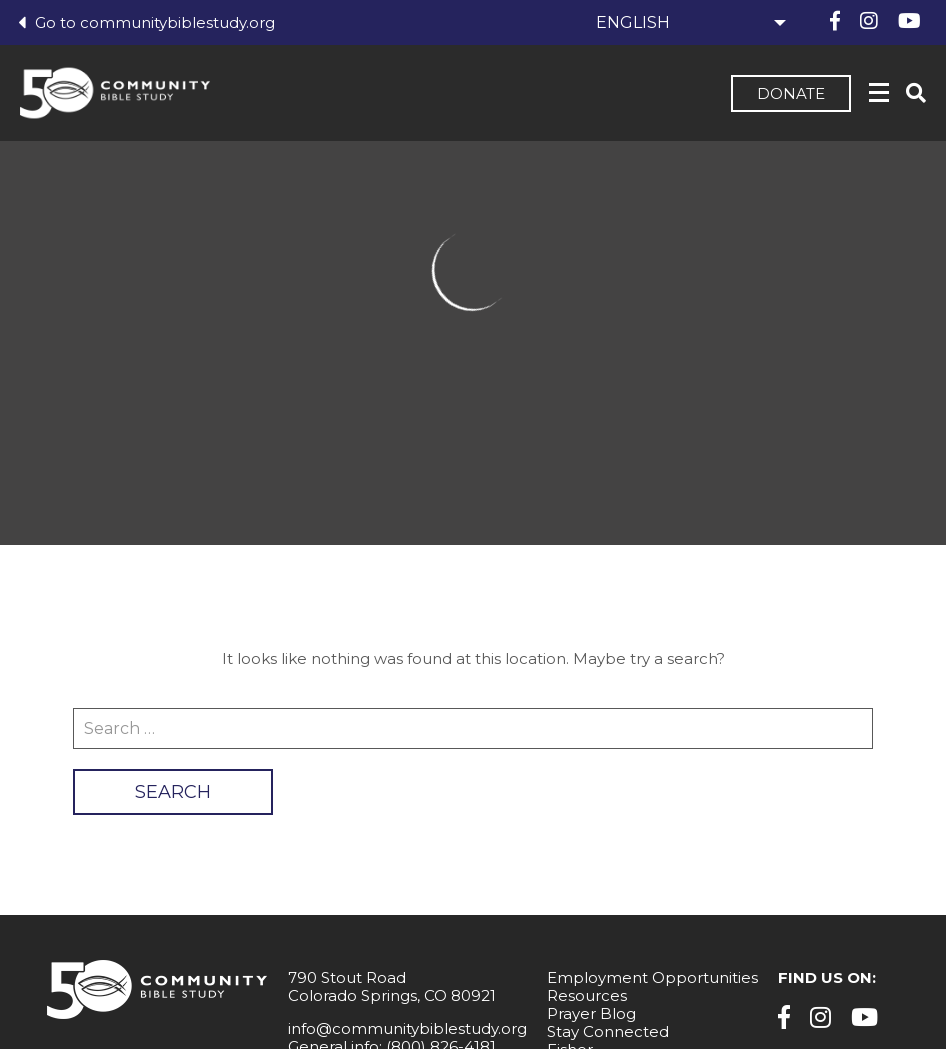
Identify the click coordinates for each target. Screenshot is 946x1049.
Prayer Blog (591, 1013)
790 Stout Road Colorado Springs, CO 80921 (392, 986)
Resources (587, 995)
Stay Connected (608, 1031)
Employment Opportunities (652, 977)
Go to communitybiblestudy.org (146, 22)
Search (173, 792)
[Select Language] (688, 22)
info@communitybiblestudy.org (407, 1028)
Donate (791, 93)
